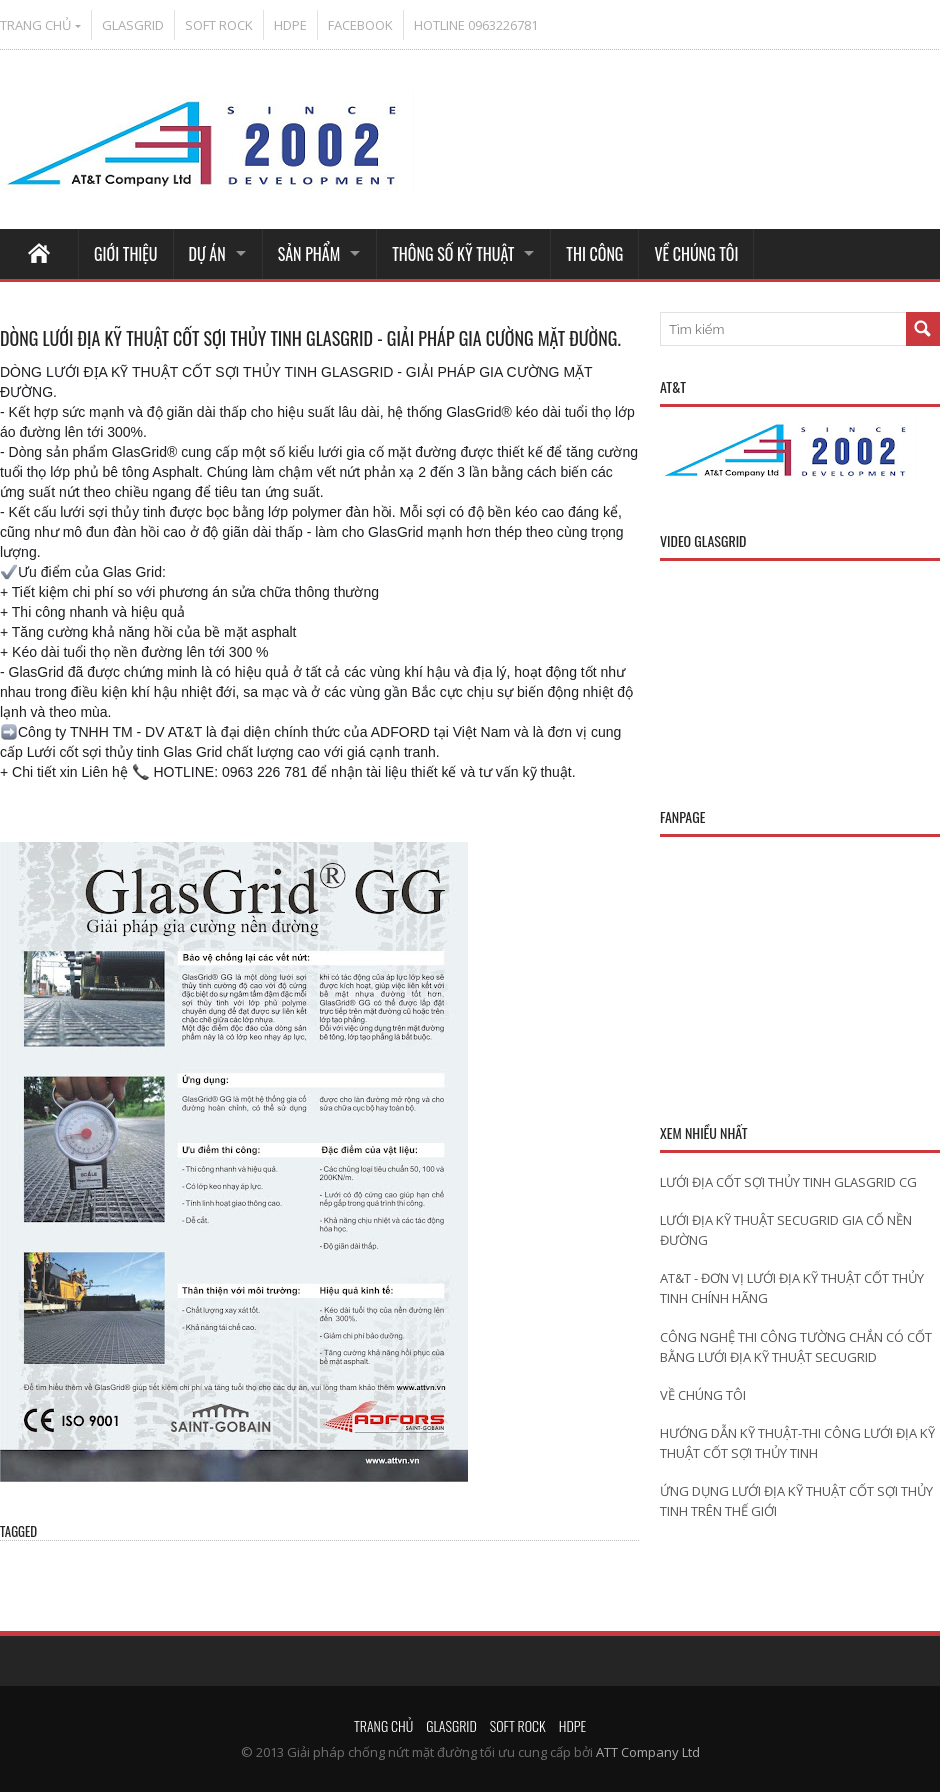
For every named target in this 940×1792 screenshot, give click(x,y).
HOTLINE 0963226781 (476, 25)
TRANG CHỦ (35, 25)
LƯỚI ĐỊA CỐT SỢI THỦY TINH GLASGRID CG (788, 1182)
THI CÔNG (594, 254)
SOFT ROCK (219, 25)
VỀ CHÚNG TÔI (696, 254)
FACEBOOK (360, 25)
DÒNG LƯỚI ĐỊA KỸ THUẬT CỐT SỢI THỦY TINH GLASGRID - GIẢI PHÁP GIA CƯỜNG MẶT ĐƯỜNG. (310, 338)
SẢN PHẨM (309, 254)
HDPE (290, 25)
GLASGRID (133, 25)
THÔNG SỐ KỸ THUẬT (453, 254)
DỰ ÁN (207, 254)
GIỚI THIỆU (126, 254)
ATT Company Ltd (648, 1752)
